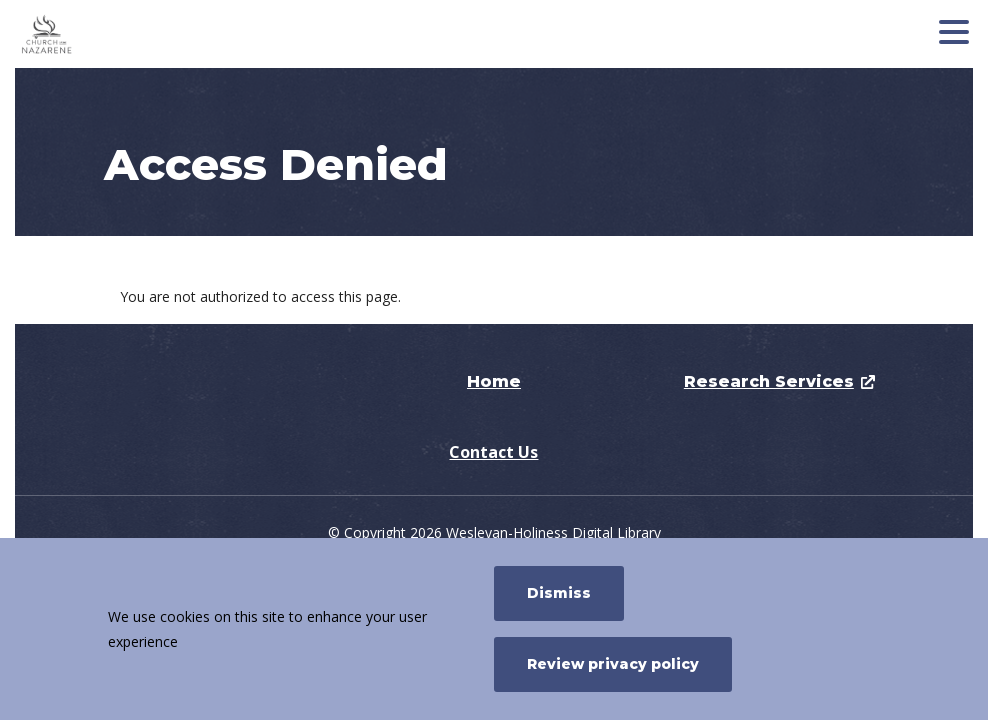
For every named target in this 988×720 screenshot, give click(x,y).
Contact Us (493, 452)
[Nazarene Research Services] (165, 34)
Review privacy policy (613, 664)
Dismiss (559, 593)
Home (494, 381)
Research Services (769, 381)
